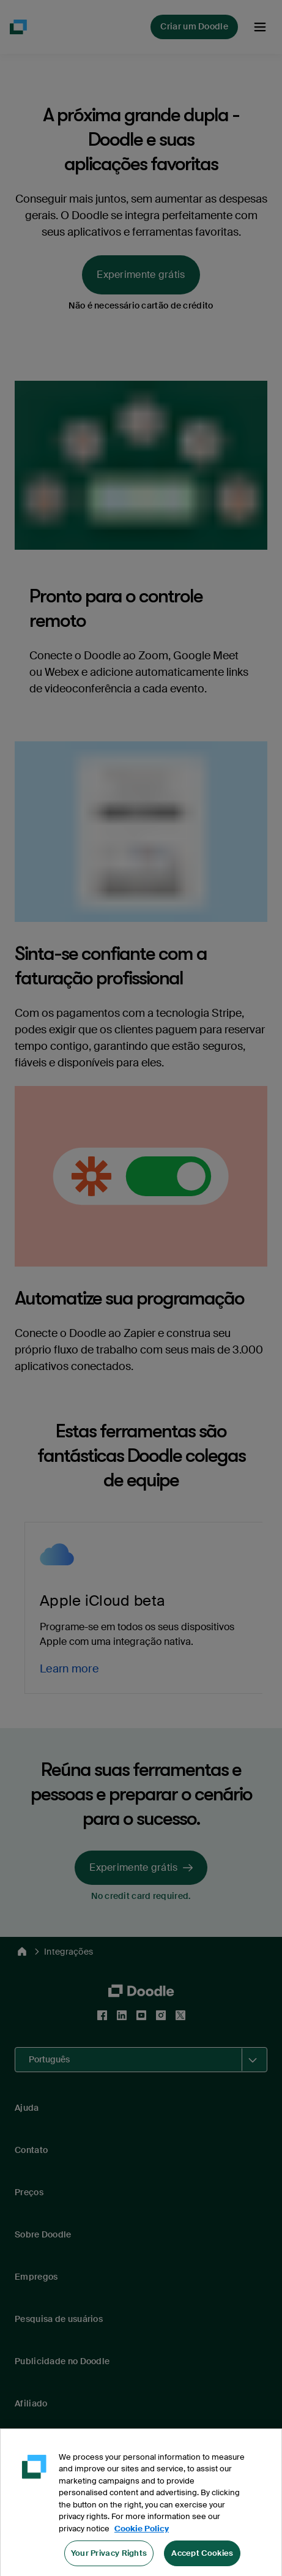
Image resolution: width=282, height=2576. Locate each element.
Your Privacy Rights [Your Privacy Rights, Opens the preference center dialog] (109, 2560)
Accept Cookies (202, 2560)
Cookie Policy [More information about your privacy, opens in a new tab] (141, 2535)
